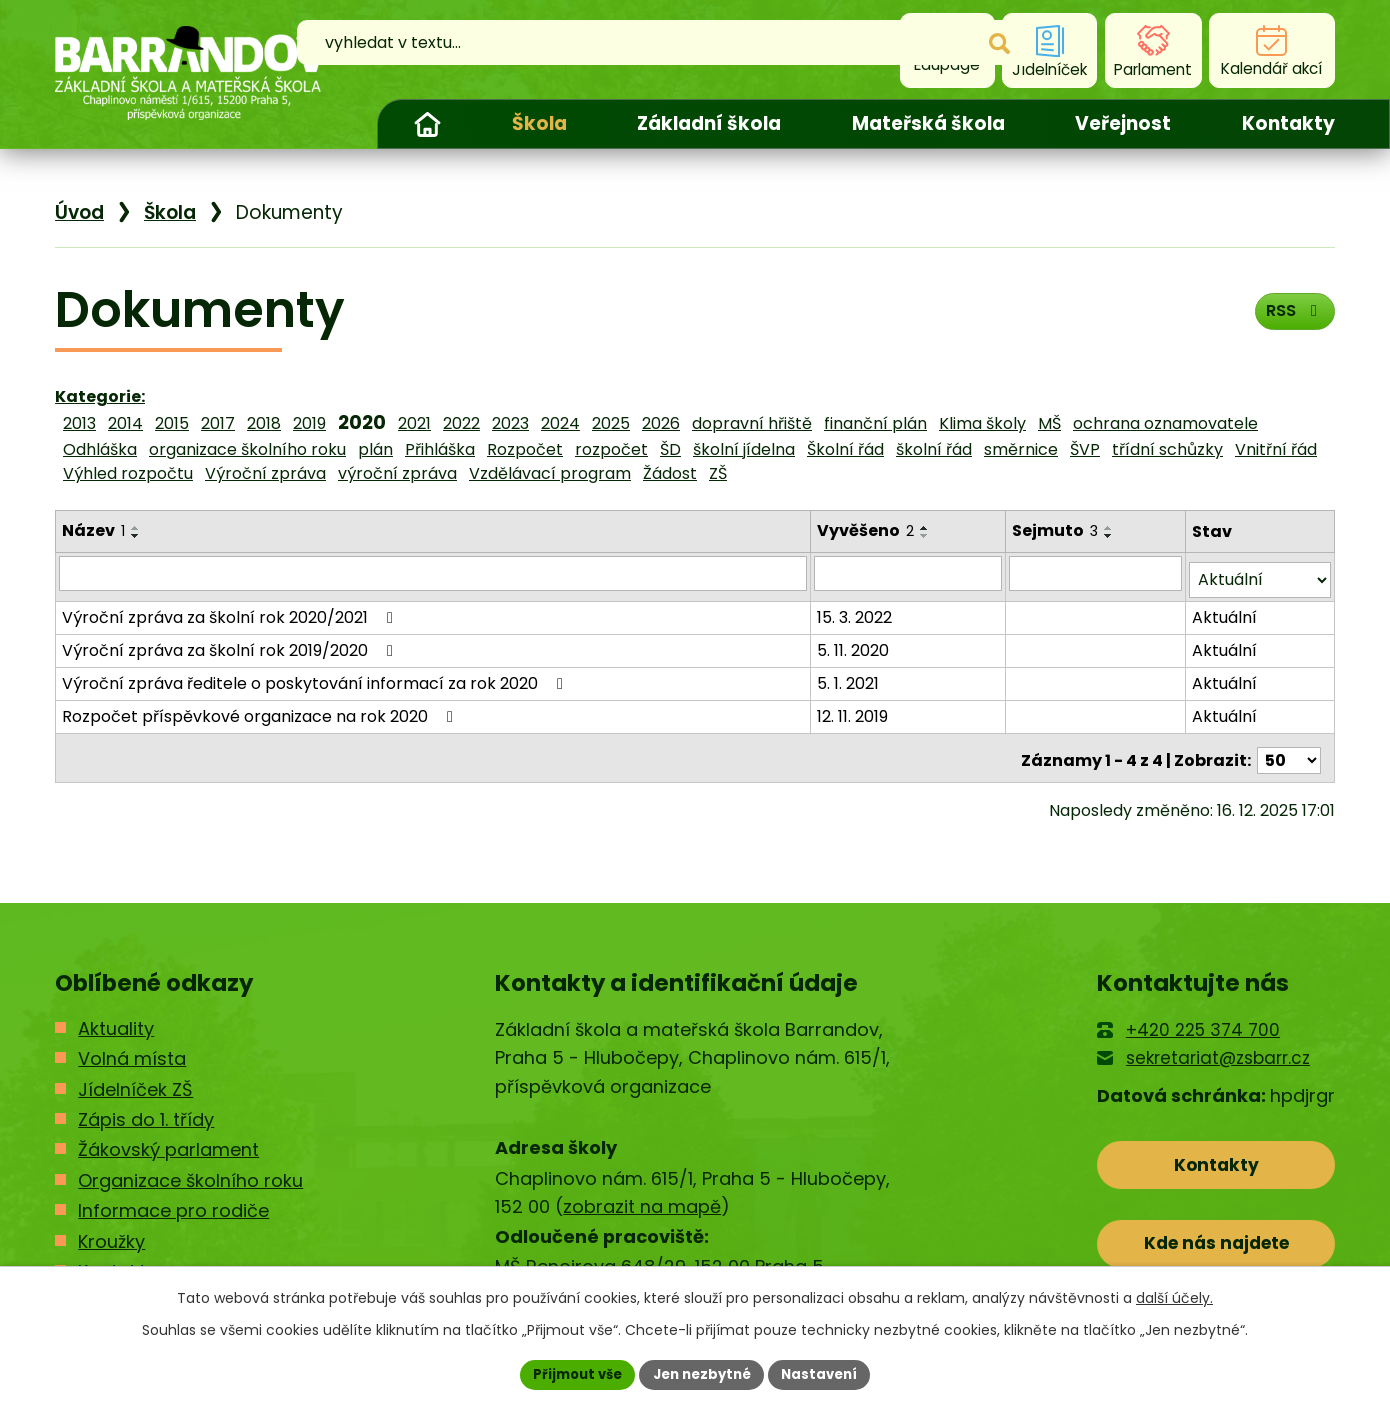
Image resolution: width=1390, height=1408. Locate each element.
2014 (125, 423)
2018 (264, 423)
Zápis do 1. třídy (146, 1107)
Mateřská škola (928, 123)
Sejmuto (1057, 530)
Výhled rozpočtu (128, 473)
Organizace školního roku (190, 1168)
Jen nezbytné (702, 1373)
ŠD (670, 449)
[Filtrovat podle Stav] (1260, 573)
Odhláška (100, 449)
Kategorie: (100, 396)
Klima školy (982, 423)
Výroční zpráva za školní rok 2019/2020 (231, 643)
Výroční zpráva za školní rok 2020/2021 (231, 610)
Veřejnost (1123, 123)
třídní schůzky (1167, 449)
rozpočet (611, 449)
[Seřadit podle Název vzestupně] (136, 528)
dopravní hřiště (752, 423)
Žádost (670, 473)
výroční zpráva (397, 473)
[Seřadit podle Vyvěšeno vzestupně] (927, 528)
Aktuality (116, 1016)
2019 (309, 423)
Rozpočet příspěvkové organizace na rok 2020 (261, 709)
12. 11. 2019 (854, 709)
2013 (79, 423)
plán (375, 449)
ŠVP (1085, 449)
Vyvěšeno (867, 530)
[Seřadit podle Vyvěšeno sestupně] (927, 536)
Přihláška (440, 449)
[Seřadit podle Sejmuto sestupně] (1111, 536)
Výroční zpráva (265, 473)
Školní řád (845, 449)
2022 (461, 423)
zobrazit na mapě (642, 1195)
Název (93, 530)
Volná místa (132, 1046)
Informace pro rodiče (173, 1199)
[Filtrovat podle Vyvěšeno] (910, 573)
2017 (218, 423)
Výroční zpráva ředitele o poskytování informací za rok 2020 (316, 676)
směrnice (1021, 449)
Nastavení (827, 1373)
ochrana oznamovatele (1165, 423)
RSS (1290, 316)
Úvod (427, 124)
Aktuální (1225, 610)
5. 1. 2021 (850, 676)
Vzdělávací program (550, 473)
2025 (611, 423)
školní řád (934, 449)
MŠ (1049, 423)
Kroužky (111, 1229)
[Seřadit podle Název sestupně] (136, 536)
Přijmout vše (570, 1373)
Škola (539, 123)
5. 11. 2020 (855, 643)
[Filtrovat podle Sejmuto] (1097, 573)
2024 (560, 423)
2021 (414, 423)
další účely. (1174, 1296)
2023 (510, 423)
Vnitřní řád (1276, 449)
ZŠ (718, 473)
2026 (661, 423)
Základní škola (709, 123)
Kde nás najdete (1216, 1239)
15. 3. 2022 (856, 610)
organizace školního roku (247, 449)
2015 (172, 423)
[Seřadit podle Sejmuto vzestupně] (1111, 528)
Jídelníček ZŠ (135, 1077)
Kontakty (1288, 123)
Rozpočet (525, 449)
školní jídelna (744, 449)
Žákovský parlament (168, 1138)
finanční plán (875, 423)
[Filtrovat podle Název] (434, 573)
